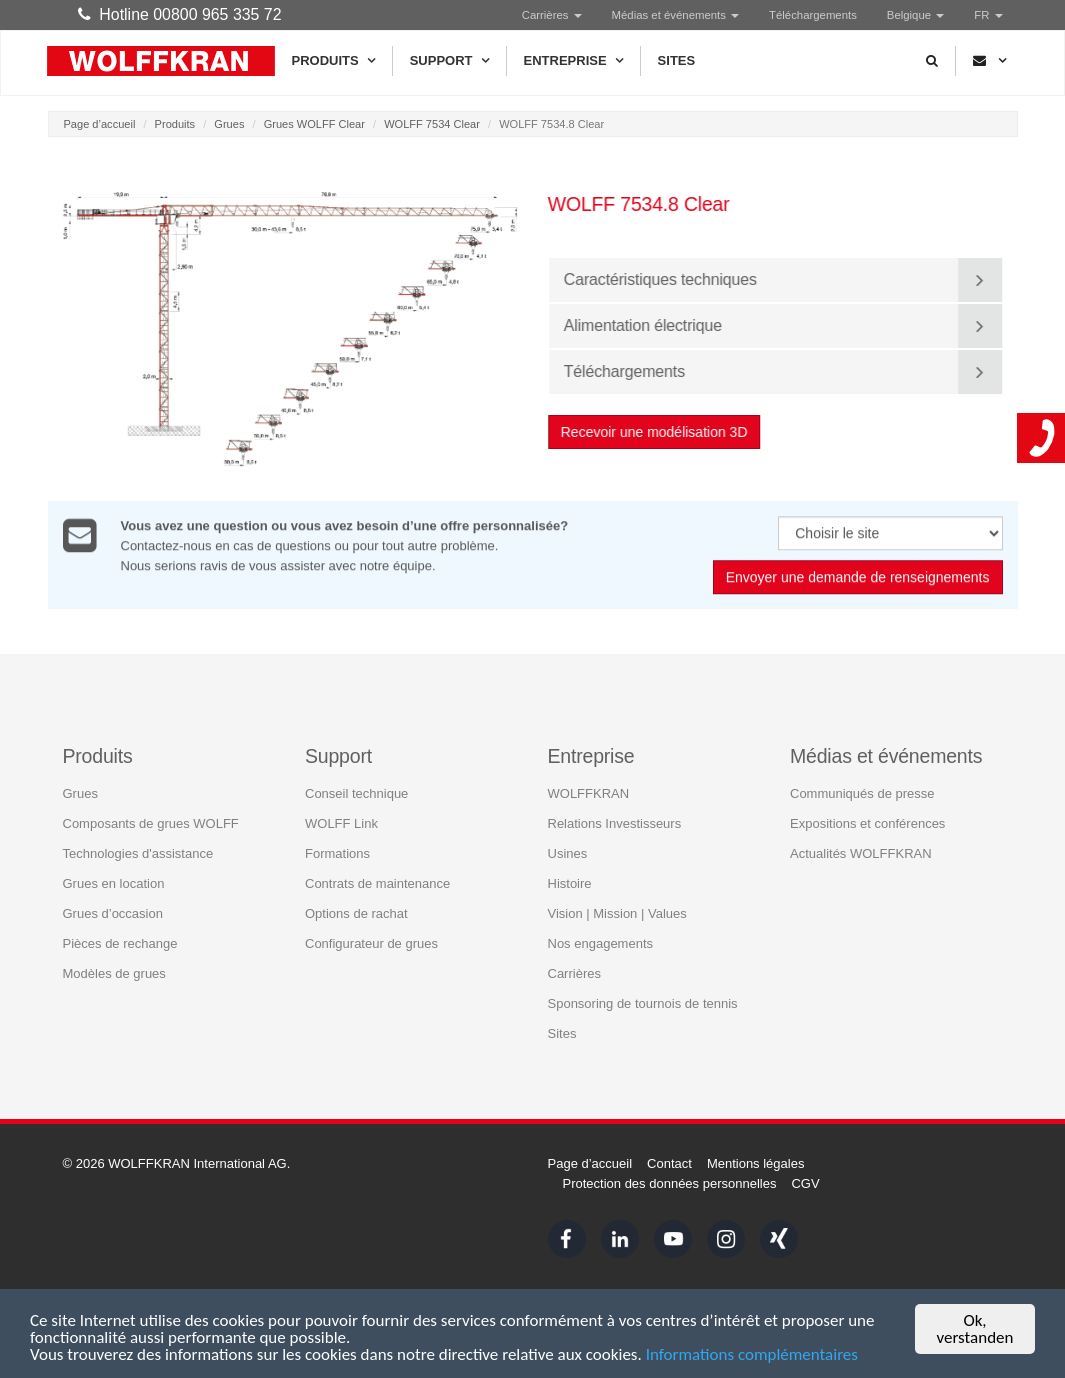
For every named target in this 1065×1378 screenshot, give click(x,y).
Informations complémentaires (752, 1355)
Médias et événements (675, 15)
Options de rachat (356, 913)
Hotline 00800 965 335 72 (180, 14)
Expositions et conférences (867, 823)
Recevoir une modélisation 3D (655, 432)
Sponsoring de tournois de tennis (643, 1003)
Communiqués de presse (862, 793)
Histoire (570, 883)
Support (449, 61)
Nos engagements (601, 943)
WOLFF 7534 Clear (432, 124)
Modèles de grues (114, 973)
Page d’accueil (100, 124)
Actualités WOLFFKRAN (861, 853)
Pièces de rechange (120, 943)
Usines (568, 853)
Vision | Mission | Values (617, 913)
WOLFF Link (341, 823)
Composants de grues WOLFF (151, 823)
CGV (805, 1183)
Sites (677, 60)
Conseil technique (356, 793)
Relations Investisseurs (615, 823)
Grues (229, 124)
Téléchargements (813, 15)
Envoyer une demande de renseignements (858, 578)
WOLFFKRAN (589, 793)
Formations (337, 853)
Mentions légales (756, 1163)
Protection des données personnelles (670, 1183)
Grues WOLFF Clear (314, 124)
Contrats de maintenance (377, 883)
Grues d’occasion (113, 913)
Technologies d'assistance (138, 853)
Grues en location (114, 883)
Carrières (552, 15)
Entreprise (573, 61)
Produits (333, 61)
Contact (669, 1163)
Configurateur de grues (371, 943)
